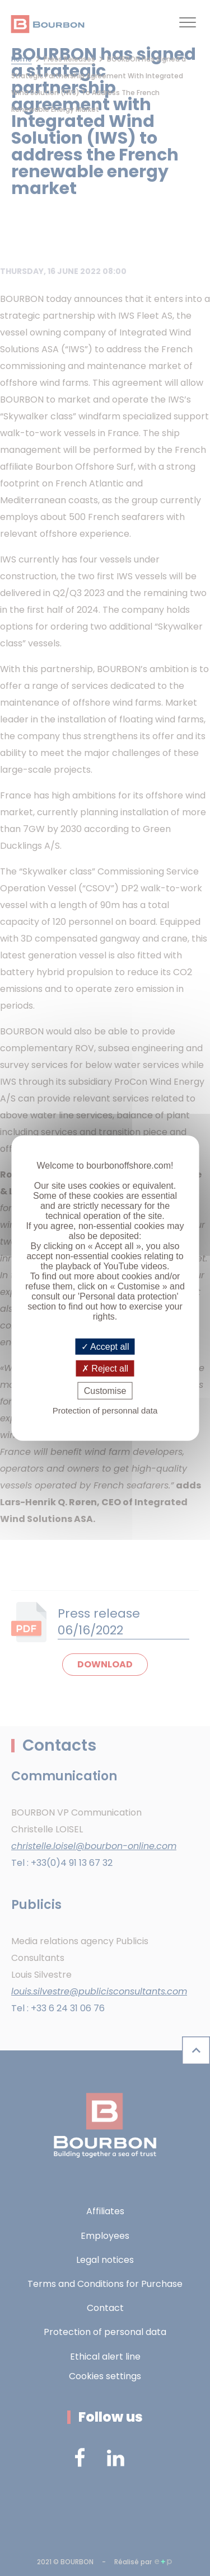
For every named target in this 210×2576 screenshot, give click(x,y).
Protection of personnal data (105, 1410)
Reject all (105, 1368)
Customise (105, 1391)
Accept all (105, 1346)
